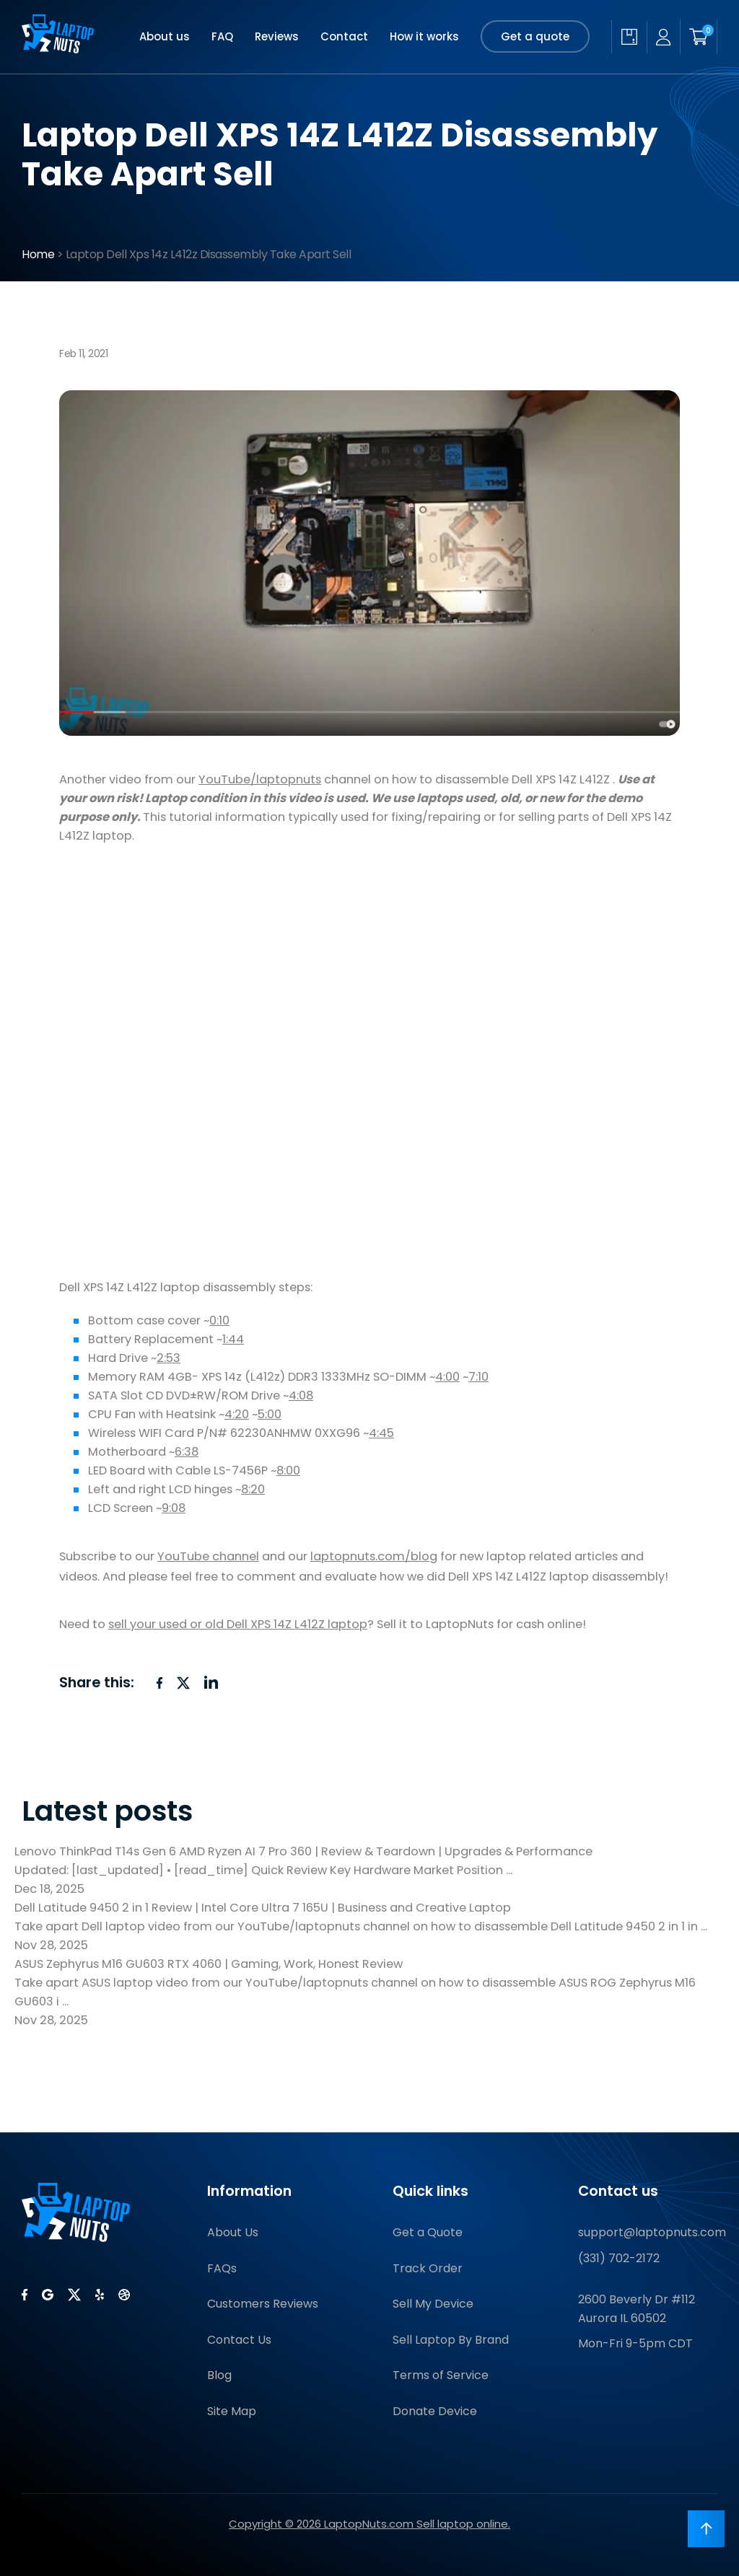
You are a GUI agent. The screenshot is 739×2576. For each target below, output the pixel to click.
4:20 (236, 1414)
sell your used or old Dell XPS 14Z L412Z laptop (237, 1624)
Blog (219, 2375)
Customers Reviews (262, 2303)
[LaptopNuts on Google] (47, 2294)
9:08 (173, 1508)
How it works (424, 36)
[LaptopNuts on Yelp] (99, 2294)
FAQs (222, 2268)
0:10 (219, 1320)
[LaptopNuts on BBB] (124, 2294)
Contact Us (239, 2339)
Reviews (277, 36)
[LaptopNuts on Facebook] (24, 2294)
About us (164, 36)
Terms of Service (441, 2375)
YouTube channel (208, 1556)
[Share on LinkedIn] (211, 1682)
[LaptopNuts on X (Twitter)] (74, 2294)
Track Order (428, 2268)
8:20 (253, 1489)
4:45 (381, 1433)
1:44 (233, 1339)
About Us (232, 2232)
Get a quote (535, 36)
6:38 (186, 1451)
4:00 (447, 1376)
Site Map (231, 2411)
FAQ (222, 36)
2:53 (168, 1358)
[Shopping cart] (698, 36)
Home (38, 254)
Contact (344, 36)
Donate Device (435, 2411)
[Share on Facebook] (159, 1683)
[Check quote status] (629, 36)
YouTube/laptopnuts (259, 779)
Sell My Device (433, 2303)
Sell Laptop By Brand (451, 2339)
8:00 (288, 1470)
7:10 (478, 1376)
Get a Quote (428, 2232)
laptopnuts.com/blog (373, 1556)
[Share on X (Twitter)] (183, 1682)
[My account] (663, 37)
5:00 (269, 1414)
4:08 (301, 1395)
